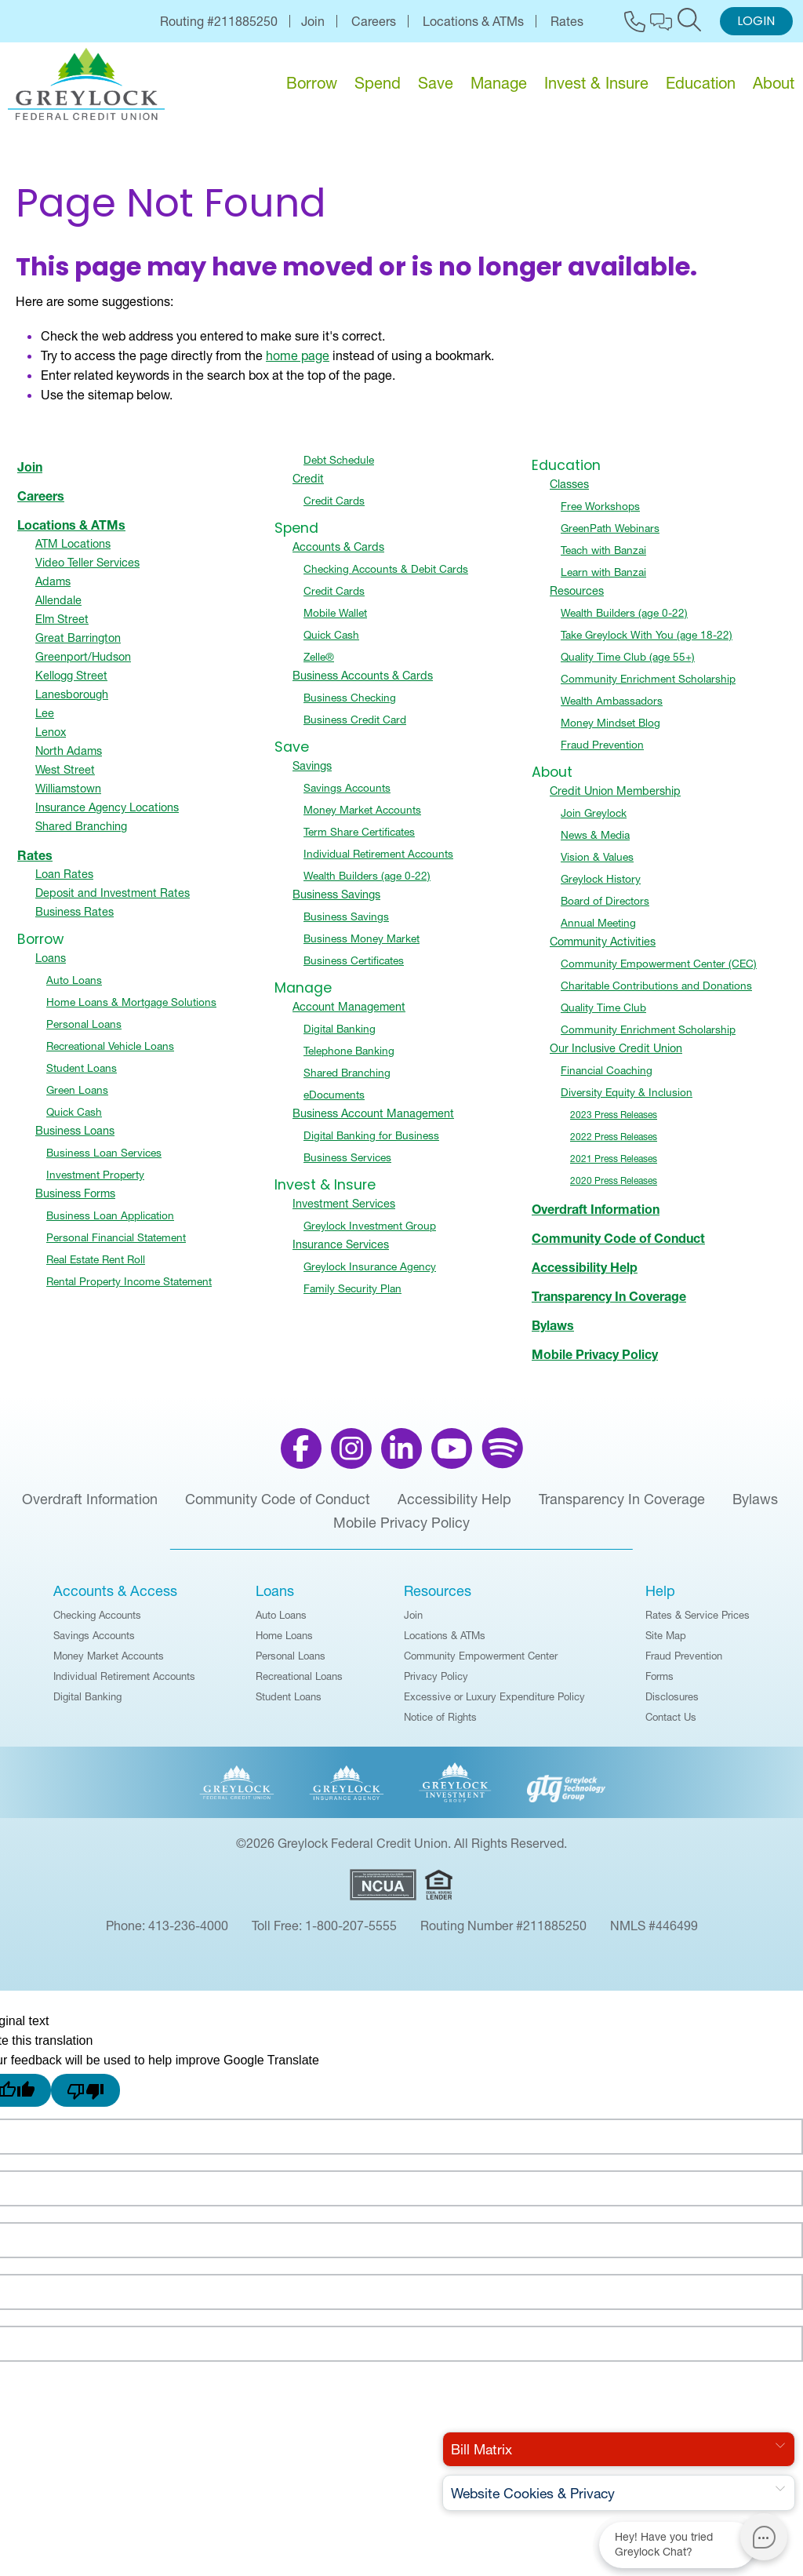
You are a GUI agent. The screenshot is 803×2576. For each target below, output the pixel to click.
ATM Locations (73, 552)
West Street (65, 778)
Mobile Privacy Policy (595, 1362)
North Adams (68, 759)
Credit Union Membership (615, 799)
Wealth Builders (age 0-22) (367, 883)
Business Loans (74, 1138)
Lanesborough (71, 702)
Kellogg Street (71, 683)
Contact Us (670, 1724)
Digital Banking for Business (371, 1143)
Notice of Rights (440, 1724)
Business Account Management (373, 1121)
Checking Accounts (97, 1622)
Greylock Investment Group (369, 1233)
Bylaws (553, 1333)
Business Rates (74, 920)
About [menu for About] (773, 83)
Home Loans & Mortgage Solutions (131, 1010)
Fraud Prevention (602, 752)
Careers (373, 21)
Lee (44, 721)
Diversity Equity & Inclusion (626, 1100)
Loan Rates (64, 882)
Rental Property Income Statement (129, 1289)
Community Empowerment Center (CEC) (659, 971)
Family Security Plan (352, 1296)
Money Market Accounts (362, 817)
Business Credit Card (354, 727)
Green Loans (77, 1097)
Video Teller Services (87, 570)
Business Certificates (353, 968)
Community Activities (603, 949)
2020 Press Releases (613, 1188)
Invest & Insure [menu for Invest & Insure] (596, 83)
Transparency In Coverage (609, 1304)
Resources (577, 599)
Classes (569, 492)
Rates (566, 21)
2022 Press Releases (613, 1144)
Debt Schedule (338, 467)
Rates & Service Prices (697, 1622)
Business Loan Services (104, 1160)
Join (313, 21)
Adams (53, 589)
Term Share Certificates (359, 839)
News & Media (595, 842)
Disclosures (672, 1704)
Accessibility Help (585, 1275)
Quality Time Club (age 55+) (628, 664)
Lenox (50, 740)
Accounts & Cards (338, 555)
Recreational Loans (299, 1684)
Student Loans (81, 1075)
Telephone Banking (348, 1058)
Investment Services (343, 1211)
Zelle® (318, 664)
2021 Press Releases (613, 1166)
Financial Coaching (606, 1078)
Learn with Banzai (603, 580)
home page (297, 363)
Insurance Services (340, 1252)
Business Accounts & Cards (362, 683)
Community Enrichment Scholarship (648, 686)
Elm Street (62, 627)
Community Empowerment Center (481, 1663)
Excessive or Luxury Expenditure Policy (494, 1704)
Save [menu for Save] (435, 83)
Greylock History (601, 886)
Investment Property (95, 1182)
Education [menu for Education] (701, 83)
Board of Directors (605, 908)
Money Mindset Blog (610, 730)
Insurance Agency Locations (107, 815)
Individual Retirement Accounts (378, 861)
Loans (50, 966)
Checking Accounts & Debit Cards (385, 576)
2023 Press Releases (613, 1122)
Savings (312, 774)
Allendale (58, 608)
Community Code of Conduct (618, 1246)
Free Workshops (600, 514)
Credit (308, 486)
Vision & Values (597, 864)
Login (756, 22)
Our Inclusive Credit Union (616, 1056)
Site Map (665, 1643)
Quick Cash (74, 1119)
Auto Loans (74, 988)
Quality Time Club (603, 1015)
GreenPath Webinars (610, 536)
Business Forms (75, 1201)
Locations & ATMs (473, 21)
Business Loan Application (110, 1223)
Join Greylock (594, 820)
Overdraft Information (595, 1217)
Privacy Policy (436, 1684)
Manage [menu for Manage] (499, 83)
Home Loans (284, 1643)
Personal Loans (84, 1032)
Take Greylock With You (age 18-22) (646, 642)
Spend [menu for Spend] (377, 83)
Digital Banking (339, 1036)
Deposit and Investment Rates (112, 901)
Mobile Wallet (335, 620)
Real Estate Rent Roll (95, 1267)
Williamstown (68, 796)
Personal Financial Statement (116, 1245)
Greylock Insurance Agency (369, 1274)
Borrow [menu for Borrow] (311, 83)
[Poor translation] (85, 2098)
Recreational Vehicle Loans (110, 1054)
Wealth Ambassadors (612, 708)
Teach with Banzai (603, 558)
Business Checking (349, 705)
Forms (659, 1684)
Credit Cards (334, 508)
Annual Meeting (598, 930)
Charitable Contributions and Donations (656, 993)
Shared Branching (81, 834)
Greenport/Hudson (83, 665)
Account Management (348, 1014)
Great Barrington (78, 646)
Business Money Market (361, 946)
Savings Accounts (347, 795)
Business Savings (336, 902)
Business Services (347, 1165)
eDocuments (334, 1102)
